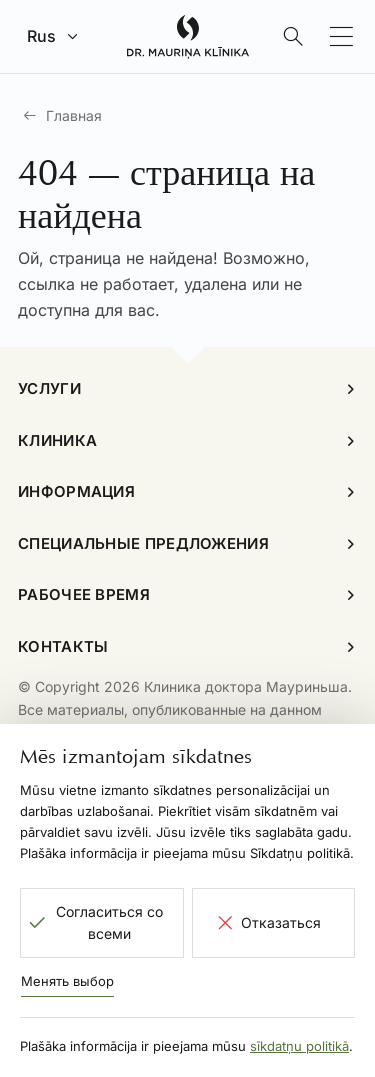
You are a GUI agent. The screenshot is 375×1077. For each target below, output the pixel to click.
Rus (41, 36)
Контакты (63, 646)
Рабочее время (84, 594)
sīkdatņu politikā (299, 1046)
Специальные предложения (143, 543)
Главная (74, 115)
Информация (76, 491)
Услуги (49, 388)
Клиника (57, 440)
